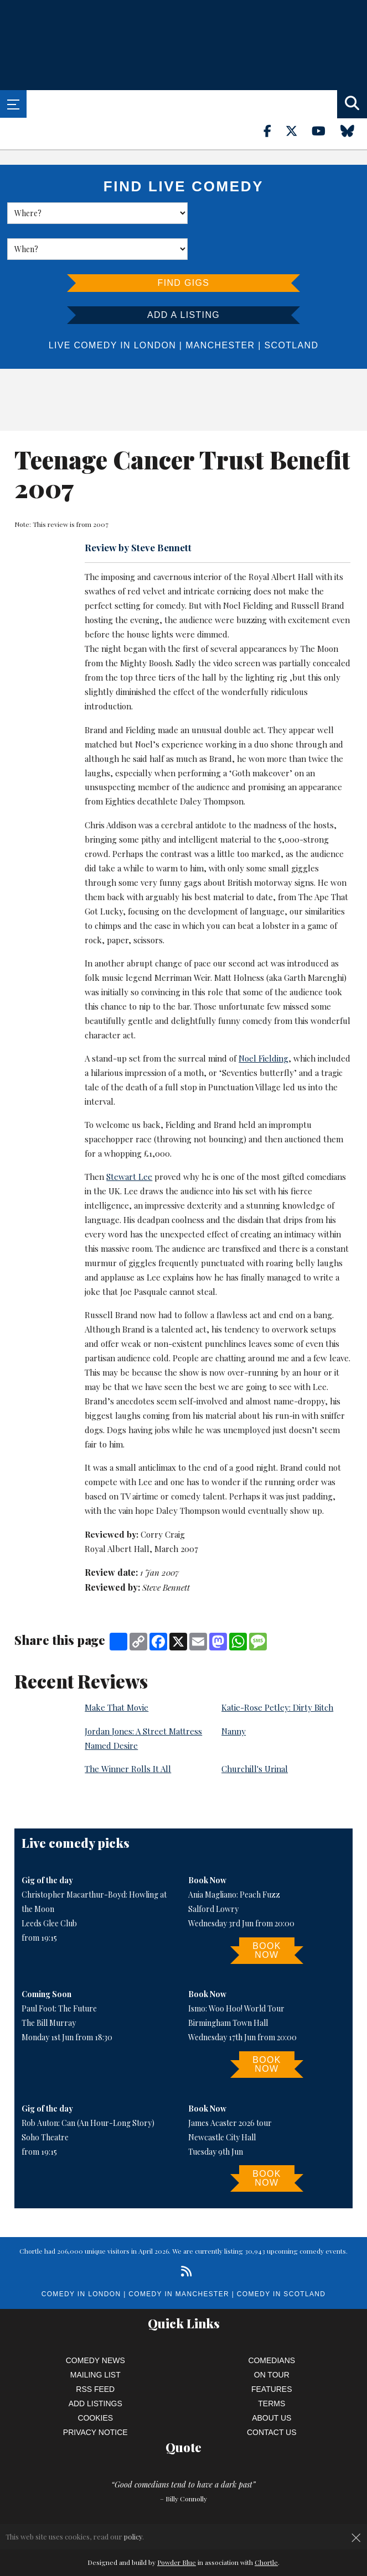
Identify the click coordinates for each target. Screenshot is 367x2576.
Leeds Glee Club (49, 1887)
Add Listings (95, 2367)
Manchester (220, 309)
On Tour (272, 2338)
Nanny (233, 1695)
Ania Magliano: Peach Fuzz (234, 1858)
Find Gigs (184, 247)
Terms (271, 2367)
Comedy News (95, 2324)
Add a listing (183, 279)
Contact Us (272, 2396)
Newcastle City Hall (222, 2101)
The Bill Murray (49, 1987)
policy (133, 2536)
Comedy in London (81, 2258)
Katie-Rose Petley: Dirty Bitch (277, 1671)
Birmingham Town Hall (228, 1987)
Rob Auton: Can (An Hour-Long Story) (88, 2087)
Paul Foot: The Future (59, 1972)
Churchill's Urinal (254, 1732)
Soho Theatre (45, 2101)
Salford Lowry (213, 1873)
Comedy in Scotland (281, 2258)
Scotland (292, 309)
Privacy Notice (95, 2396)
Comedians (271, 2324)
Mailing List (95, 2338)
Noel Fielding (248, 569)
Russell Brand (317, 569)
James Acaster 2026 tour (230, 2087)
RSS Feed (95, 2353)
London (155, 309)
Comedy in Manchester (178, 2258)
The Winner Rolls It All (128, 1732)
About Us (271, 2382)
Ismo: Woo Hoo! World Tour (236, 1972)
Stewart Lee (129, 1140)
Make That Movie (116, 1671)
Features (271, 2353)
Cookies (95, 2382)
